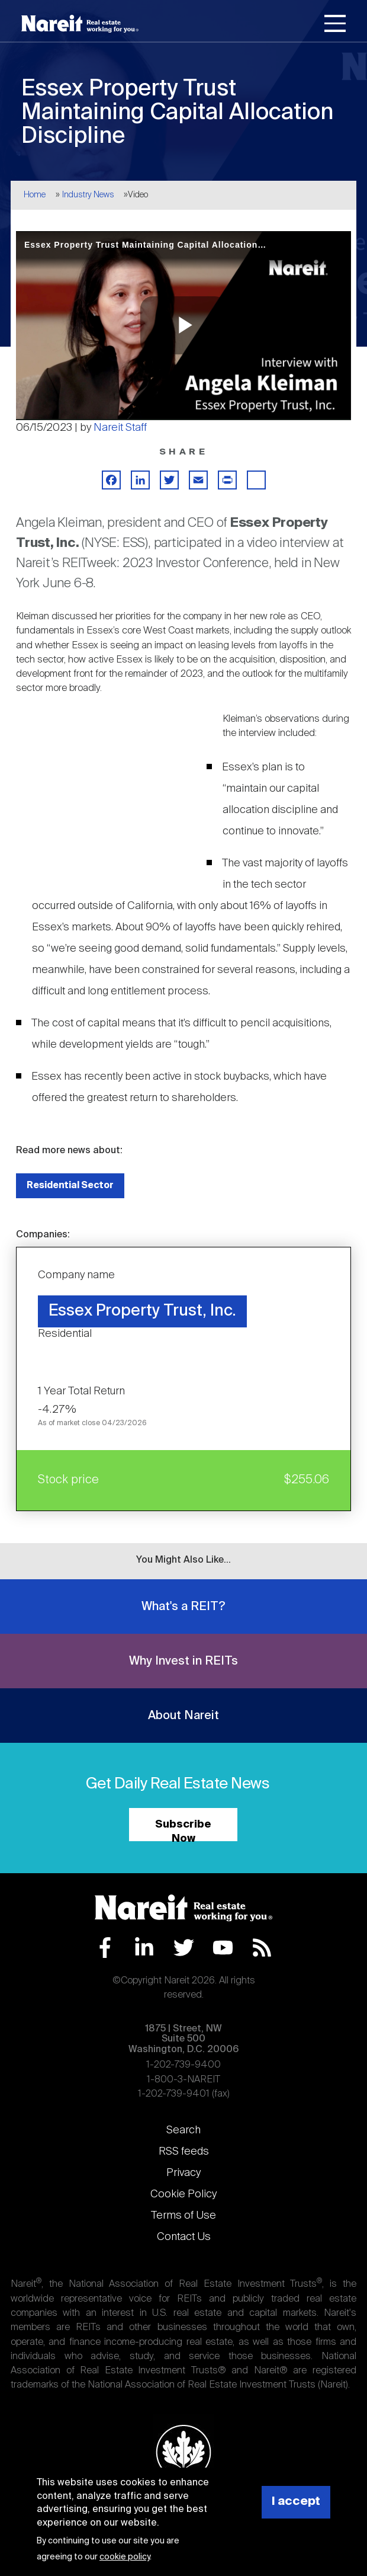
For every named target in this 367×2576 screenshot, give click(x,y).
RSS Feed (262, 1947)
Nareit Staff (120, 428)
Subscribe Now (183, 1830)
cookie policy (124, 2557)
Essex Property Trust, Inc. (142, 1311)
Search (183, 2130)
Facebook (105, 1947)
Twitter (183, 1947)
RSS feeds (184, 2151)
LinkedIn (144, 1947)
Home (35, 195)
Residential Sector (70, 1185)
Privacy (183, 2173)
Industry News (88, 195)
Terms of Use (183, 2215)
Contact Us (184, 2237)
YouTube (223, 1947)
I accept (296, 2501)
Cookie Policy (183, 2194)
